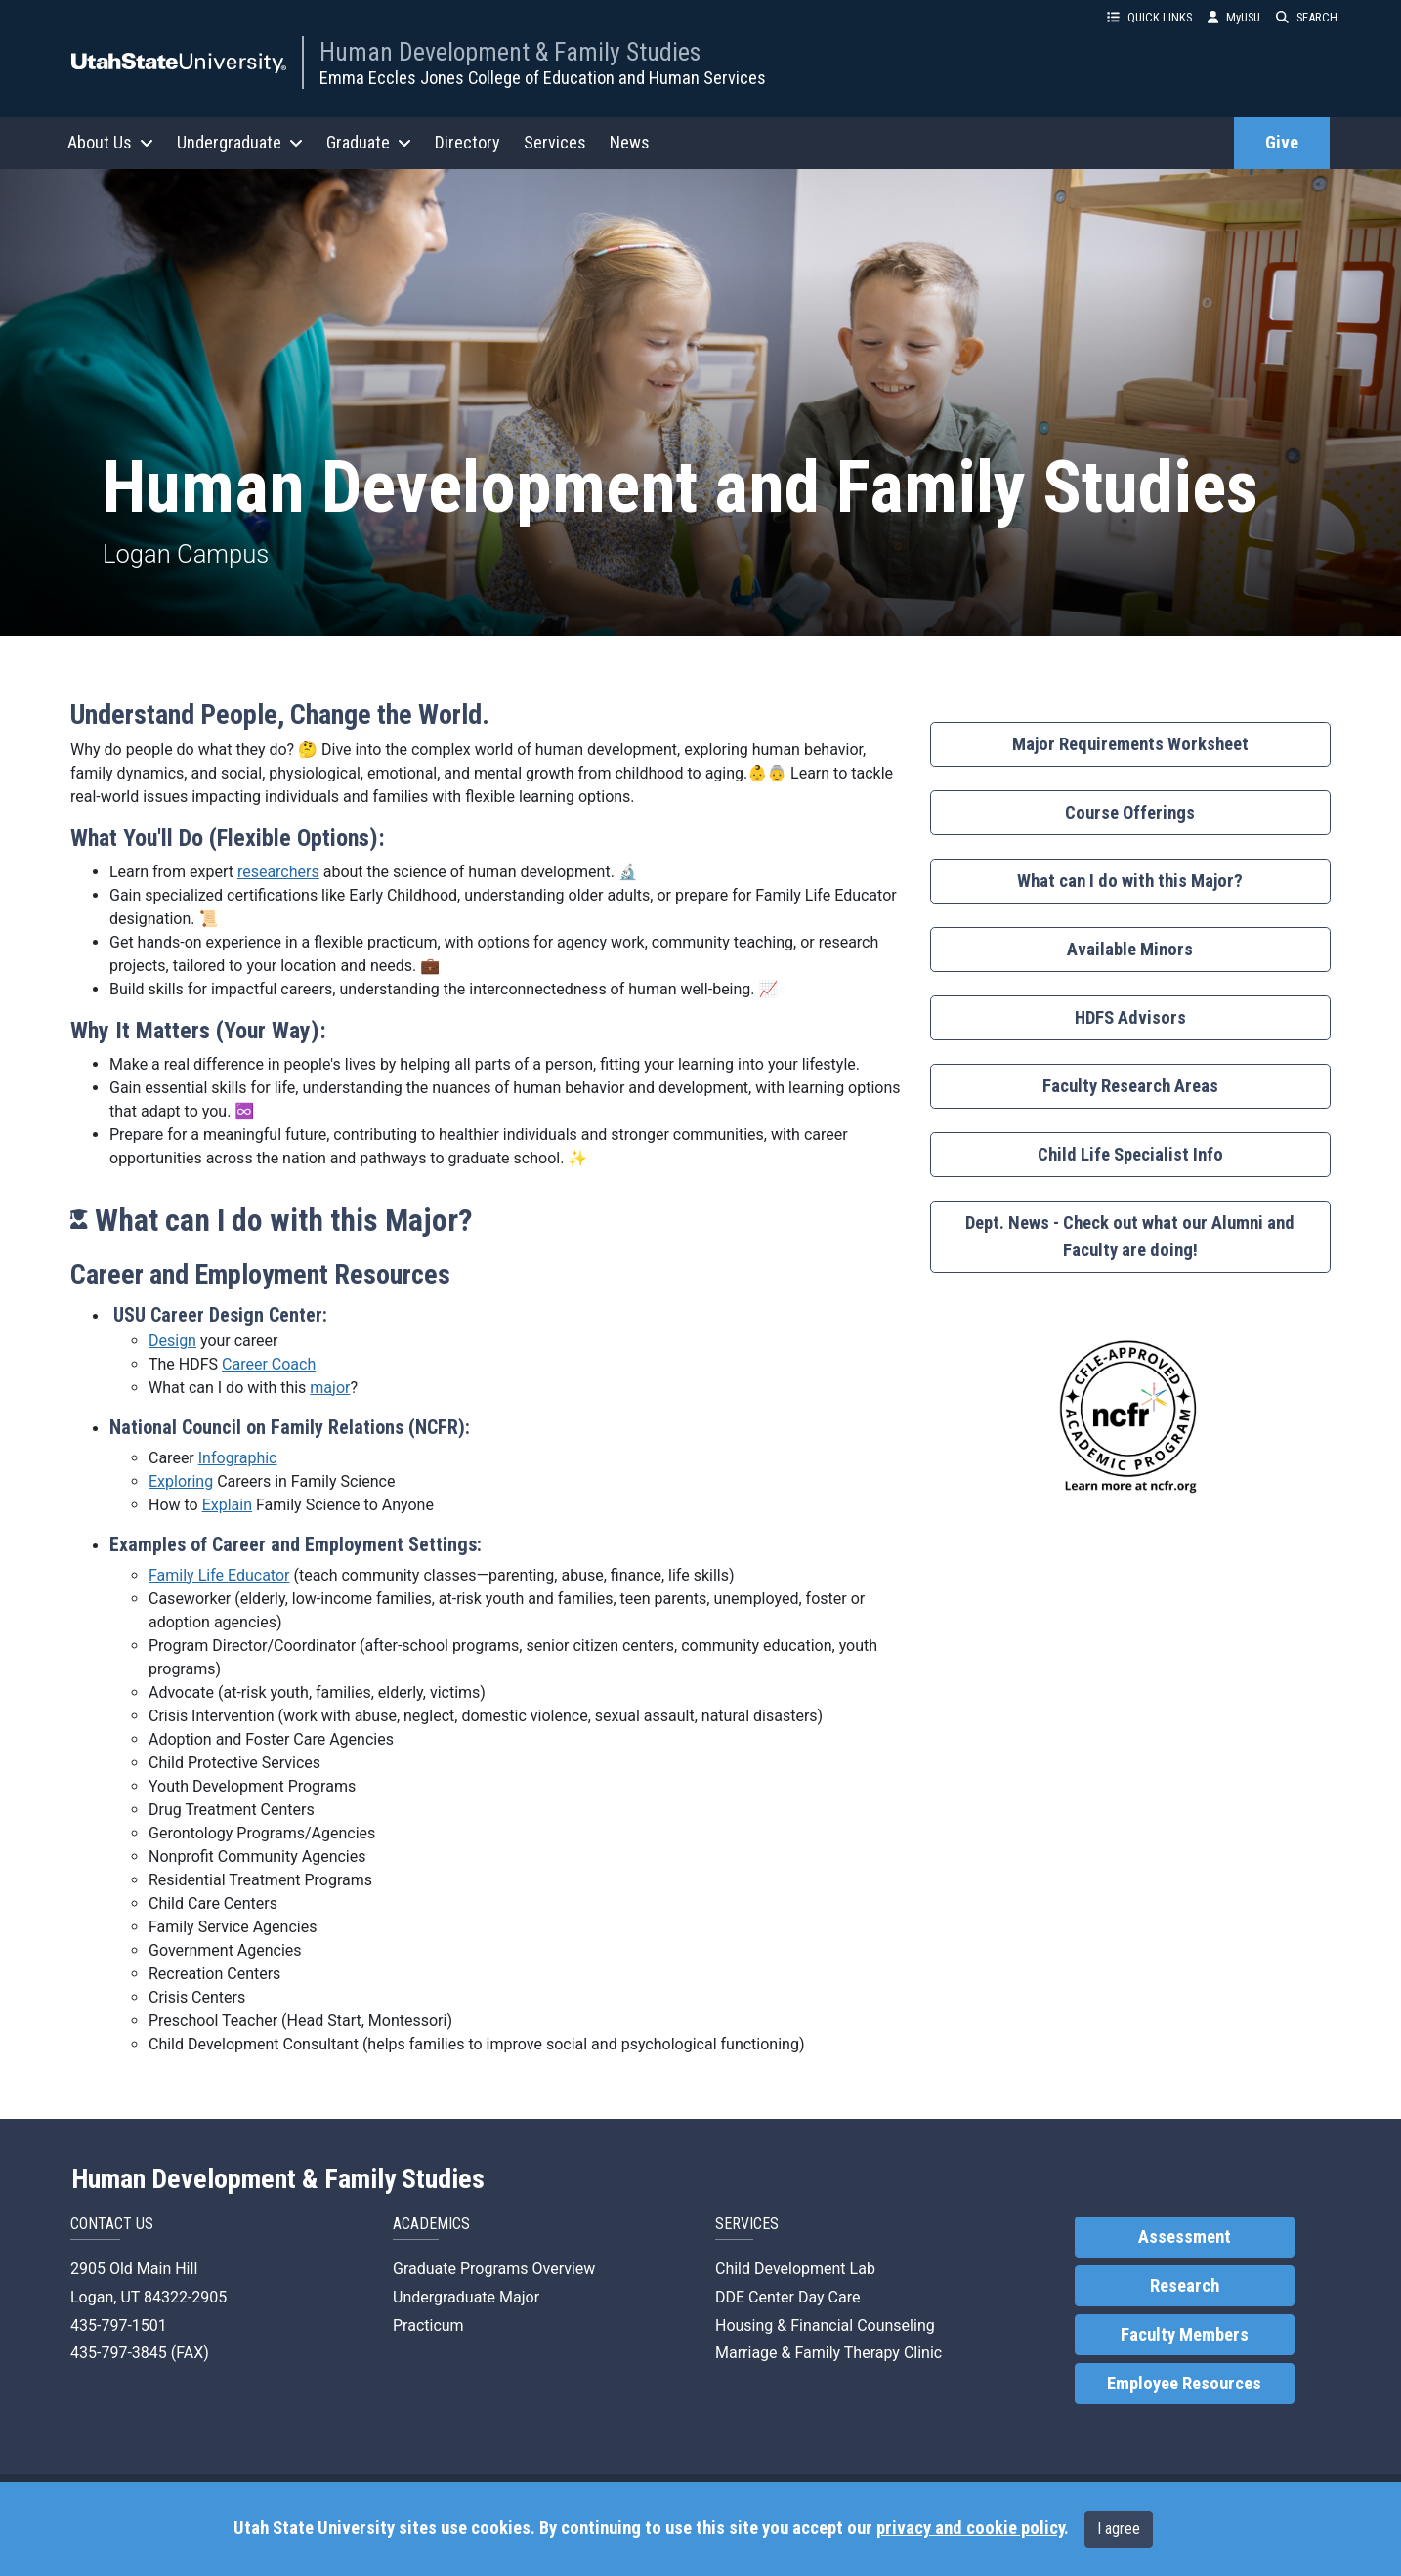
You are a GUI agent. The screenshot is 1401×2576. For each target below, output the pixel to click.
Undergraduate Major (466, 2297)
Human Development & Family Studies (509, 51)
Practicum (428, 2325)
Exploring (181, 1481)
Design (172, 1340)
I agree (1118, 2528)
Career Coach (269, 1364)
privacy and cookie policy (970, 2528)
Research (1184, 2286)
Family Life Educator (219, 1575)
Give (1281, 142)
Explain (227, 1505)
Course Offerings (1130, 812)
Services (555, 142)
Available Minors (1130, 949)
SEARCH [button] (1306, 17)
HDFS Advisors (1130, 1018)
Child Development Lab (795, 2268)
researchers (278, 872)
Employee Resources (1184, 2383)
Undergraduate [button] (240, 142)
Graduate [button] (368, 142)
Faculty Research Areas (1130, 1086)
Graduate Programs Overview (494, 2268)
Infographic (237, 1458)
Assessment (1184, 2237)
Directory (467, 142)
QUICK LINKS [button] (1149, 17)
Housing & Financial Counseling (825, 2325)
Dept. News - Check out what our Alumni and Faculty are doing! (1130, 1236)
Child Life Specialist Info (1130, 1154)
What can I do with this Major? (1130, 881)
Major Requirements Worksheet (1130, 744)
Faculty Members (1185, 2334)
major (330, 1387)
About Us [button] (110, 142)
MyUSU (1234, 17)
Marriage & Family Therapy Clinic (828, 2353)
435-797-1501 (118, 2325)
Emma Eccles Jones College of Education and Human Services (542, 77)
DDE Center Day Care (787, 2297)
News (630, 142)
